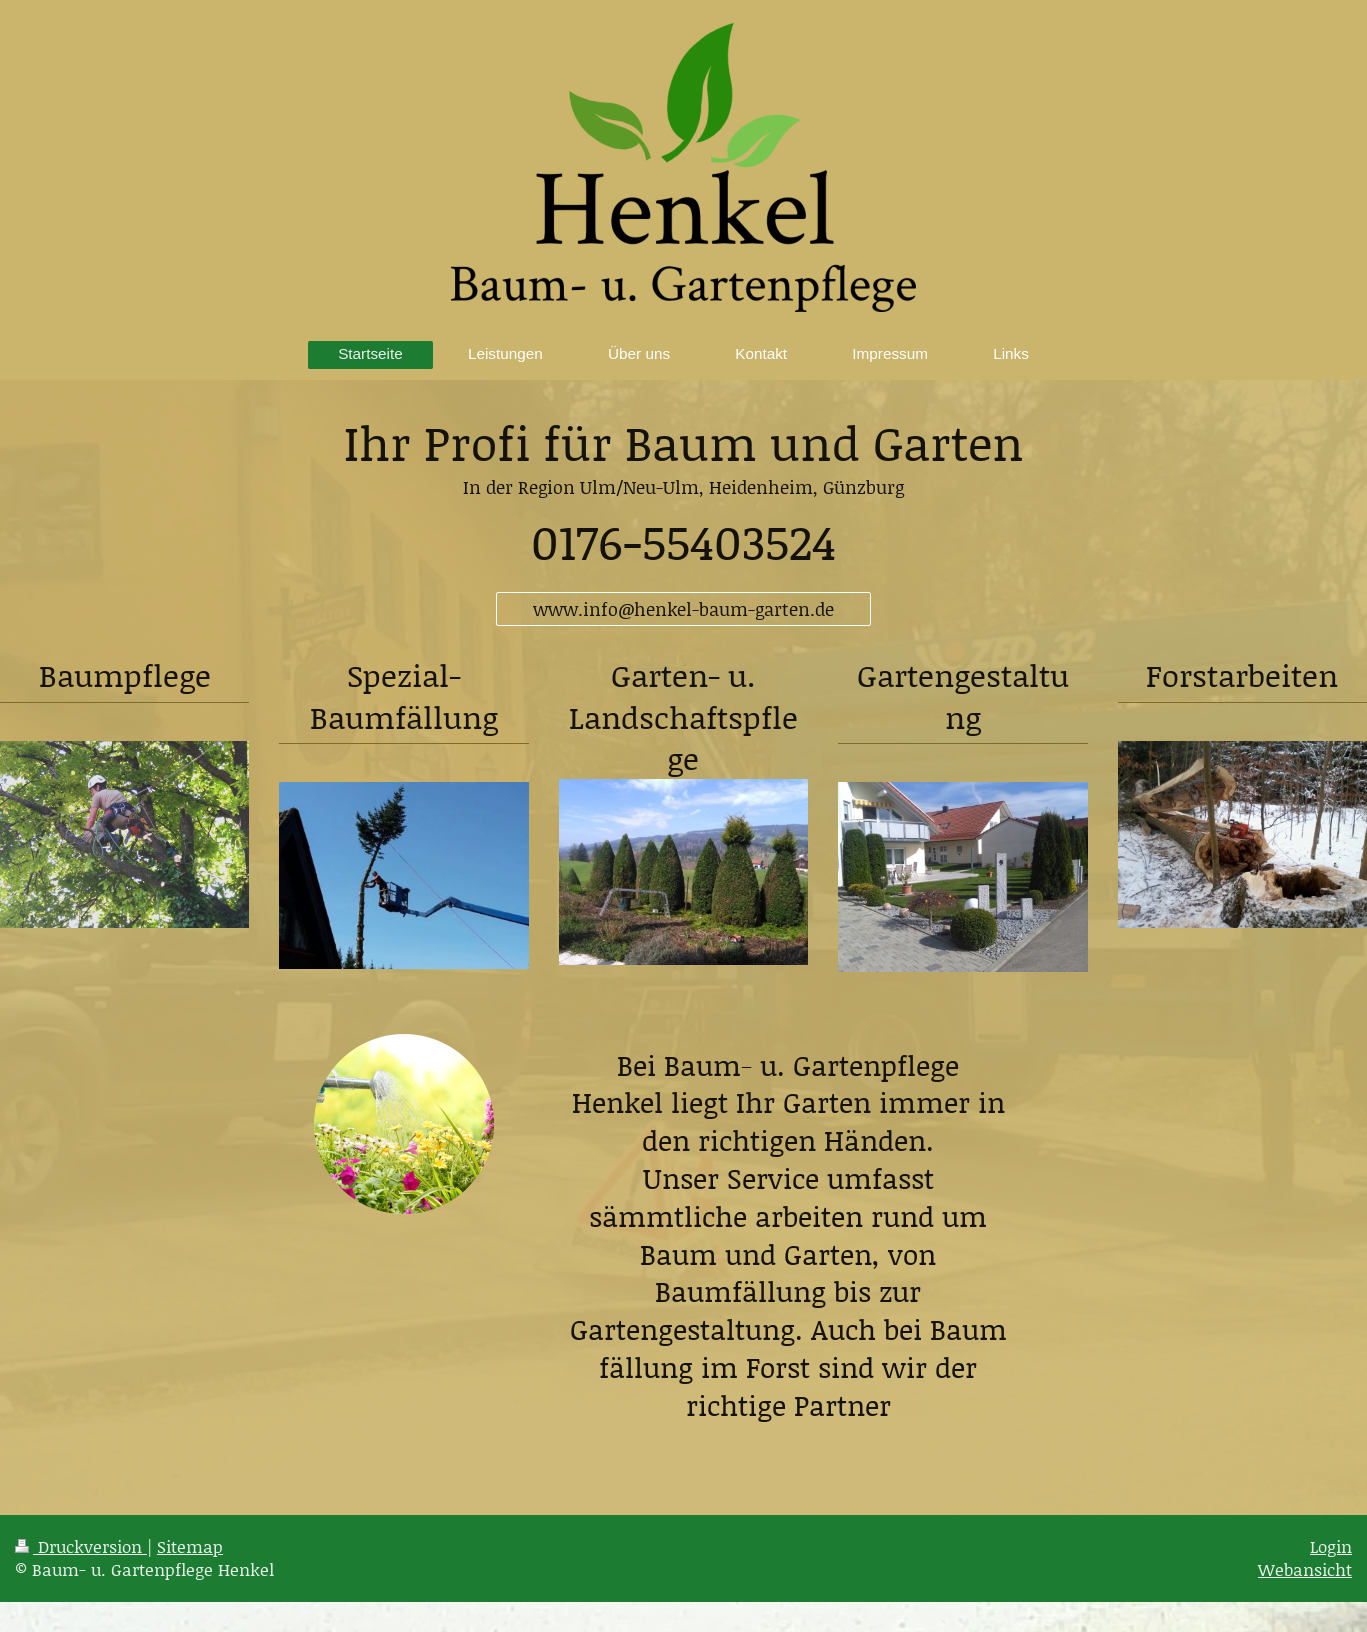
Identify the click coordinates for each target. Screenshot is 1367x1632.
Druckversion (81, 1546)
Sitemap (190, 1546)
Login (1331, 1546)
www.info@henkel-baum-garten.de (683, 609)
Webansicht (1305, 1569)
